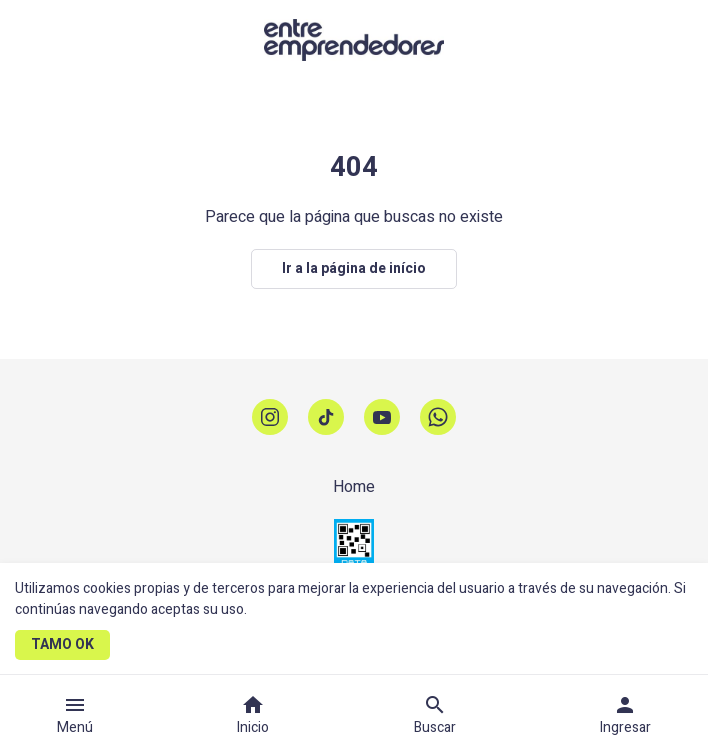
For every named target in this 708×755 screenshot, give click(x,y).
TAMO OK (62, 644)
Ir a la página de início (354, 268)
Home (354, 487)
